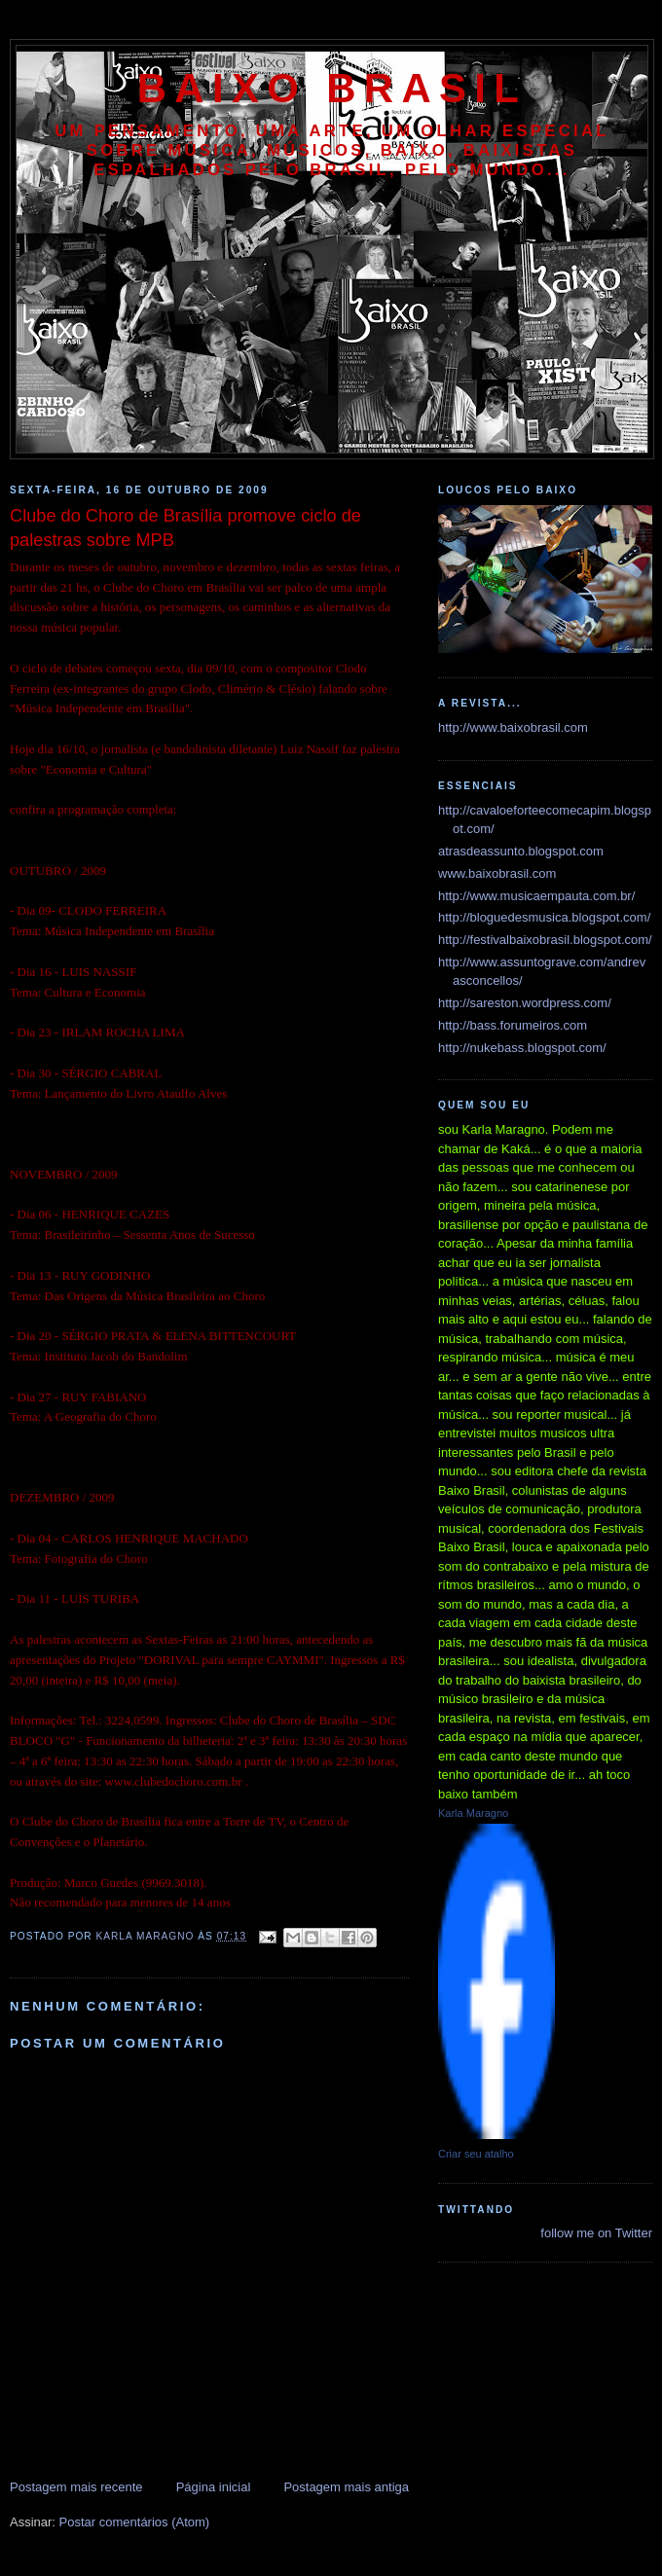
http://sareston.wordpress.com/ (524, 1003)
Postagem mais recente (76, 2487)
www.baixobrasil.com (497, 873)
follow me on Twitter (596, 2233)
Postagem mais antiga (346, 2487)
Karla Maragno (473, 1813)
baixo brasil (332, 88)
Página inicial (213, 2487)
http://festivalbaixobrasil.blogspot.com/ (545, 939)
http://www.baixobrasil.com (513, 727)
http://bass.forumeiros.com (512, 1025)
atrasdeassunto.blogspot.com (521, 851)
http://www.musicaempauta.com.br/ (536, 896)
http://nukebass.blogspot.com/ (522, 1047)
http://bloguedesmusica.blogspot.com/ (544, 917)
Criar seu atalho (476, 2153)
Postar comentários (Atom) (134, 2522)
